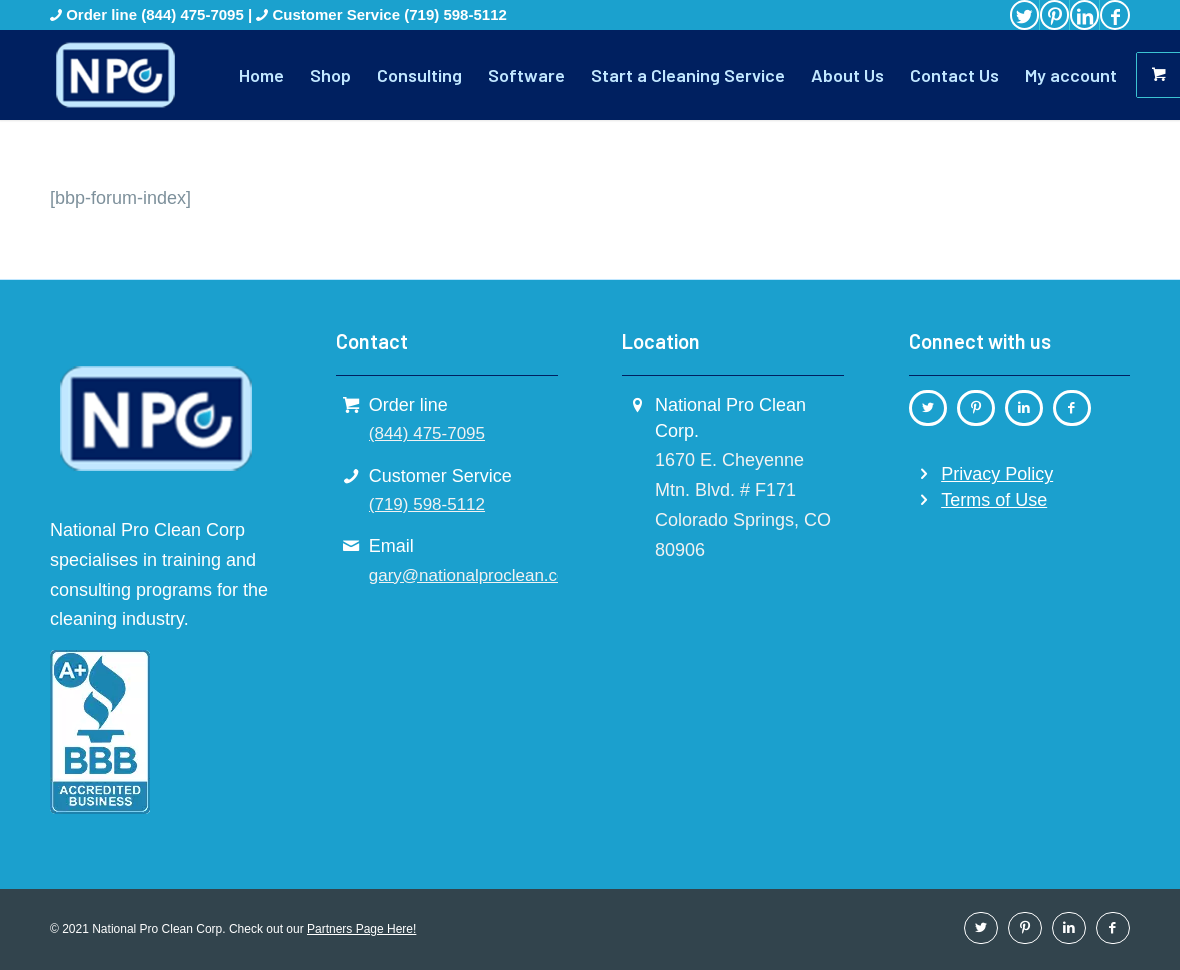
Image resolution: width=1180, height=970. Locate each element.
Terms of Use (994, 500)
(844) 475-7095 (194, 14)
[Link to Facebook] (1115, 15)
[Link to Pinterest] (1054, 15)
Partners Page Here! (361, 929)
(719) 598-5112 (455, 14)
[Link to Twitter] (1024, 15)
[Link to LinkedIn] (1084, 15)
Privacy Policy (997, 474)
